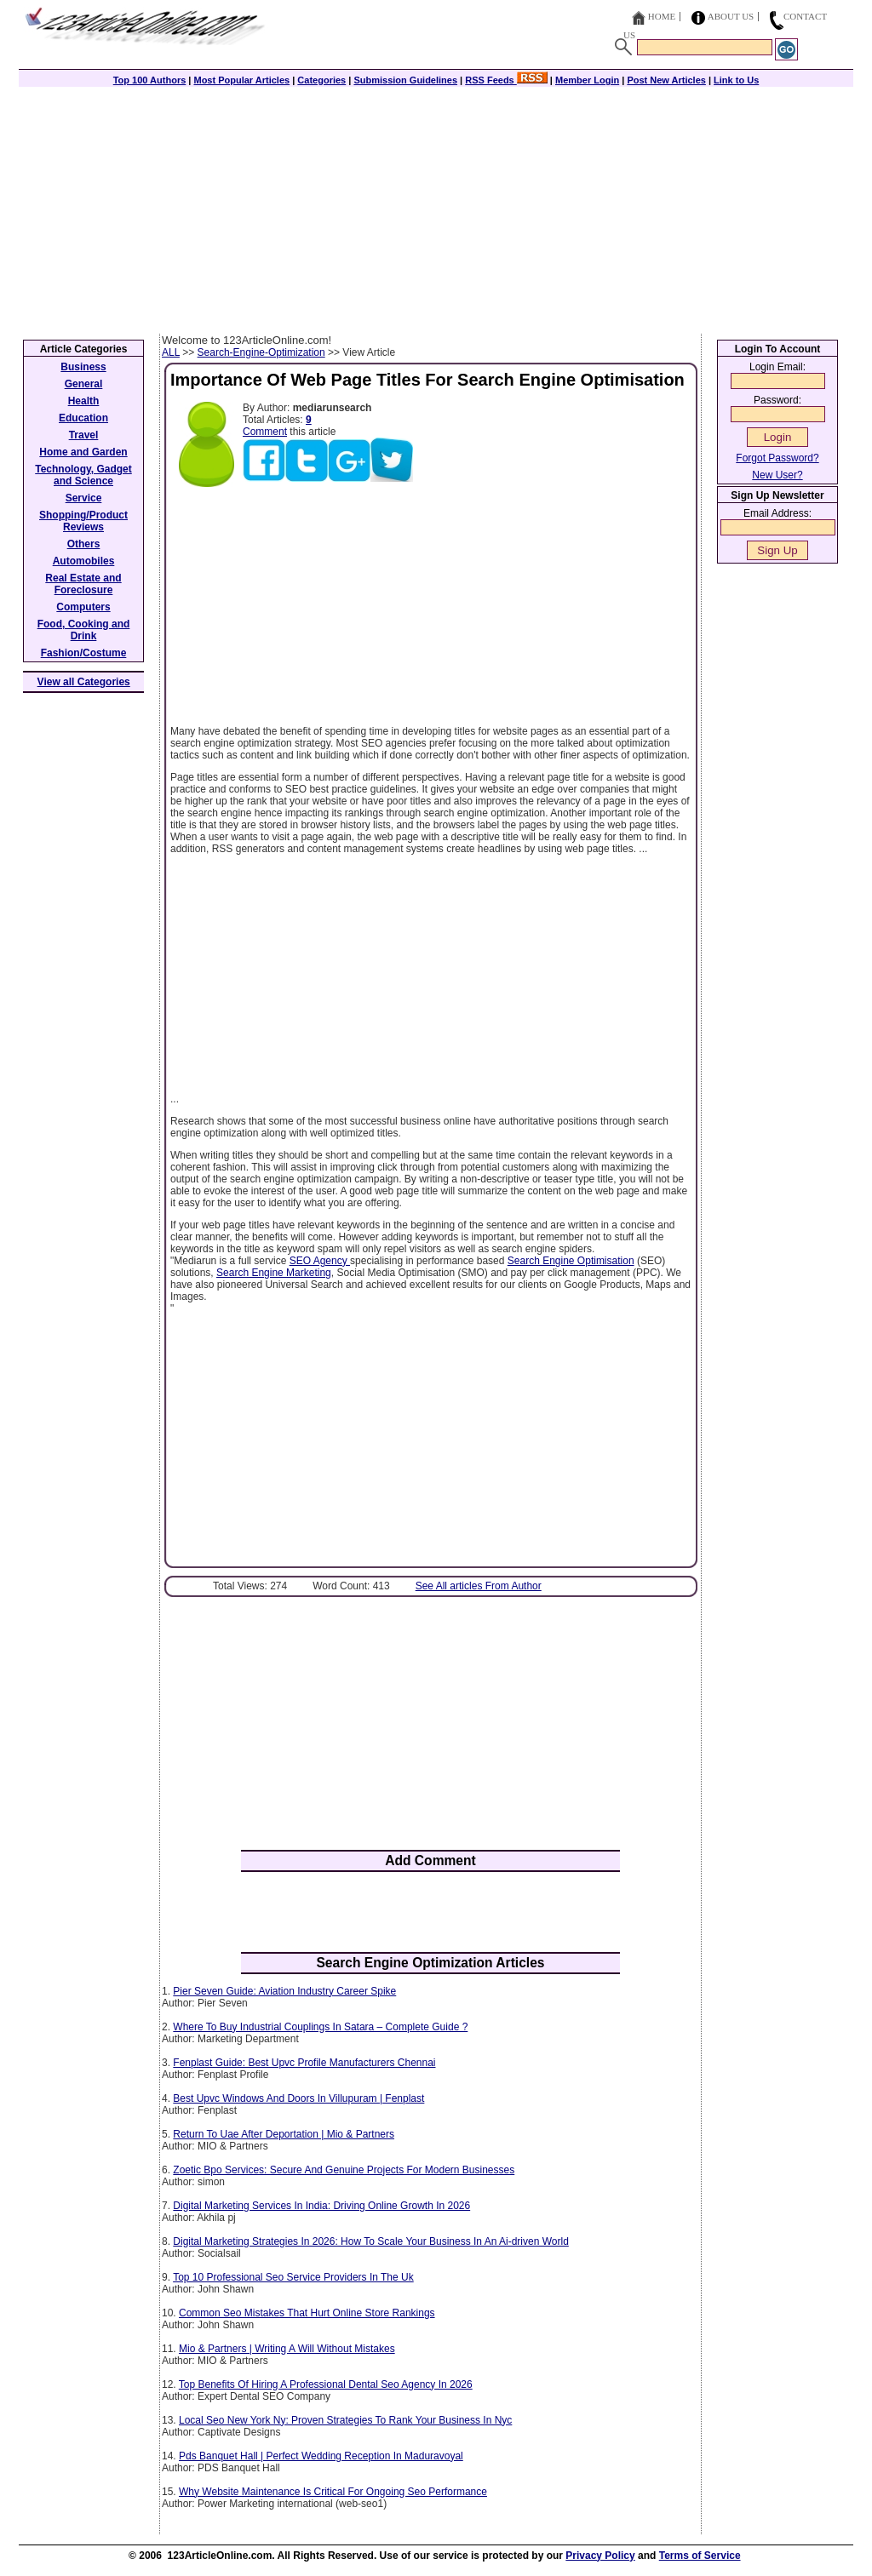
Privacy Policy (599, 2556)
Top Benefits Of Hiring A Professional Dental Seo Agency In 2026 (326, 2384)
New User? (777, 475)
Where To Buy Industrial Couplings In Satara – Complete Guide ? (320, 2027)
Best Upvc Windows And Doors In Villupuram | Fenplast (298, 2098)
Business (83, 367)
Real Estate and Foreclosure (83, 584)
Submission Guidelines (405, 80)
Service (84, 498)
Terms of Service (700, 2556)
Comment (265, 432)
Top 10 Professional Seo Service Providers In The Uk (293, 2277)
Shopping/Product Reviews (83, 521)
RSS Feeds (506, 80)
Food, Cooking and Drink (83, 630)
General (84, 384)
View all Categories (83, 682)
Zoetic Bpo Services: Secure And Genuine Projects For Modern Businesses (343, 2170)
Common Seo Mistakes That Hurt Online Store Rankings (307, 2313)
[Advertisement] (436, 206)
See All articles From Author (479, 1586)
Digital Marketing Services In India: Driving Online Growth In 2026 (321, 2206)
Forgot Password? (777, 458)
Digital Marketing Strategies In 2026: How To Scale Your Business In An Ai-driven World (370, 2241)
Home (661, 16)
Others (83, 544)
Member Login (587, 80)
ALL (171, 352)
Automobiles (84, 561)
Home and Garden (83, 452)
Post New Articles (666, 80)
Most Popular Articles (241, 80)
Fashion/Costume (84, 653)
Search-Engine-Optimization (261, 352)
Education (83, 418)
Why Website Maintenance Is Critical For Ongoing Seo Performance (333, 2492)
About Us (731, 16)
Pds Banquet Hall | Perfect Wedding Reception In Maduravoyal (321, 2456)
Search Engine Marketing (273, 1273)
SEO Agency (320, 1261)
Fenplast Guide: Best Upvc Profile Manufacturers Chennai (304, 2063)
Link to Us (736, 80)
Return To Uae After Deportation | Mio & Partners (283, 2134)
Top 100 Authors (149, 80)
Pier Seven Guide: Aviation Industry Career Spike (284, 1991)
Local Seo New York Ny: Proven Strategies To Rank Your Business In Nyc (345, 2420)
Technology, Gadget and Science (83, 475)
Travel (84, 435)
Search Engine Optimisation (571, 1261)
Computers (83, 607)
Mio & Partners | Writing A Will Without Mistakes (287, 2349)
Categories (321, 80)
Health (84, 401)
